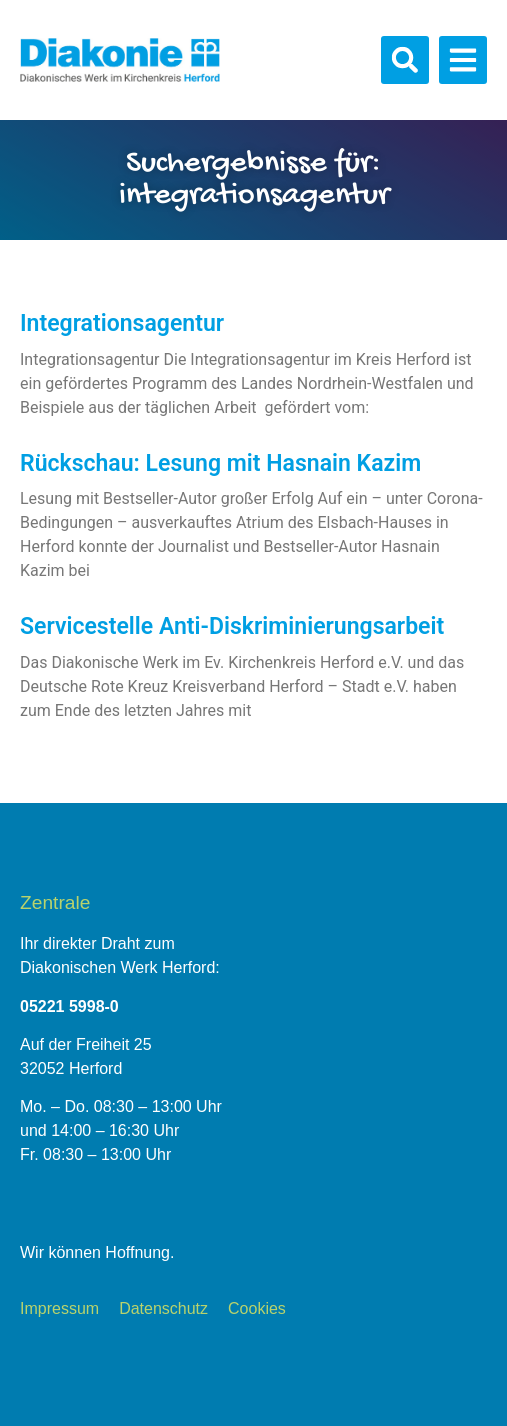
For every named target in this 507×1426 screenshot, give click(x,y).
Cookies (257, 1308)
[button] (405, 60)
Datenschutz (163, 1308)
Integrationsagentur (122, 323)
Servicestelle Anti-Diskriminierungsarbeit (232, 626)
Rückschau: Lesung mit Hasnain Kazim (220, 463)
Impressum (59, 1308)
